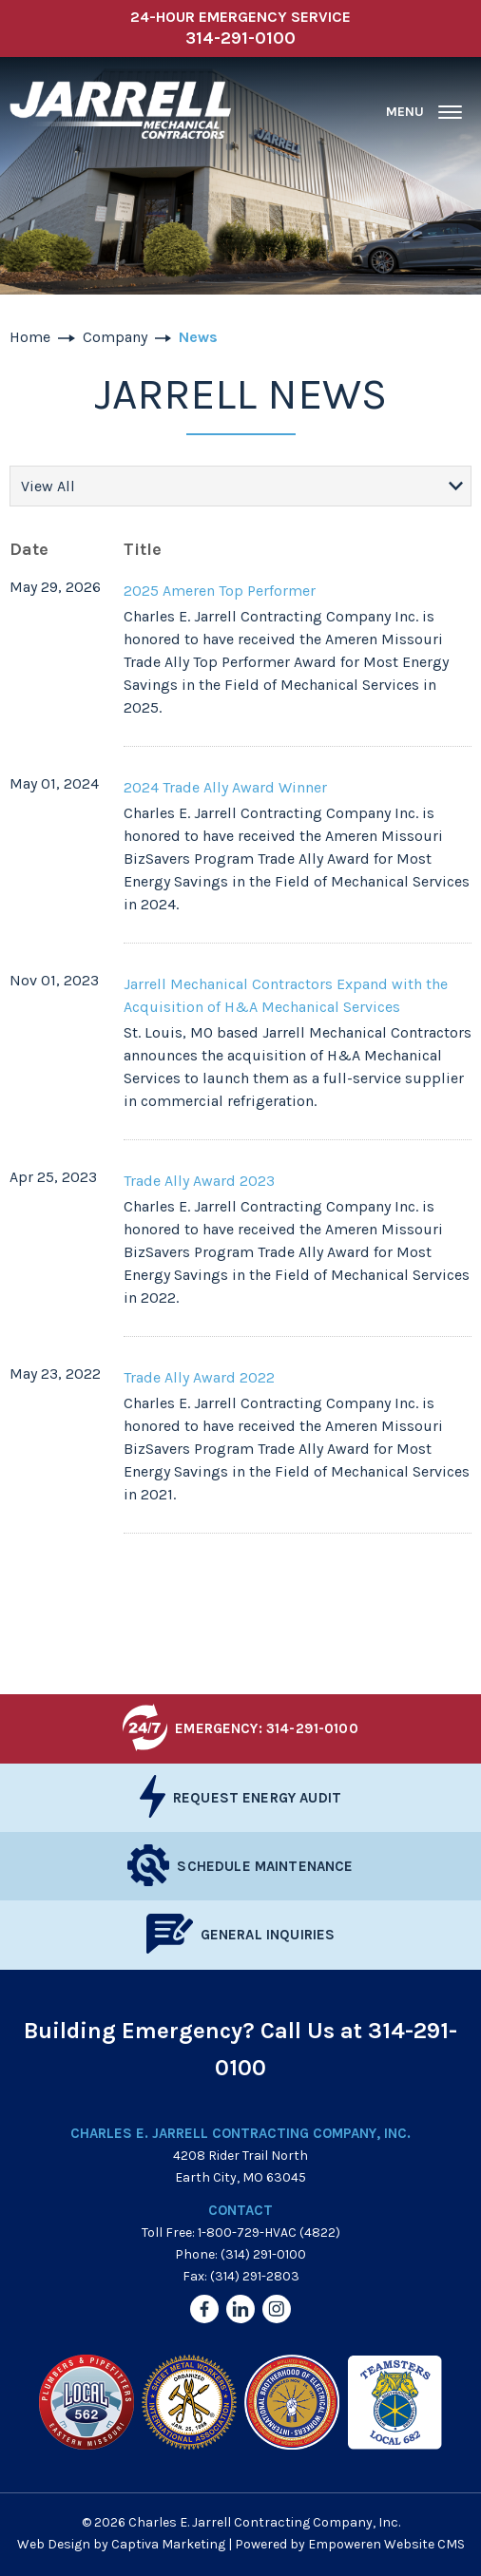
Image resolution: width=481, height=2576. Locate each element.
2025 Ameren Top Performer (220, 591)
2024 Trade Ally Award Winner (225, 787)
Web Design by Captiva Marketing (121, 2544)
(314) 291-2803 (254, 2276)
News (198, 337)
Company (115, 337)
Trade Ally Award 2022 (199, 1377)
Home (30, 337)
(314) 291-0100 (263, 2254)
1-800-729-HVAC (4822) (269, 2232)
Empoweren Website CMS (386, 2544)
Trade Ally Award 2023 (199, 1181)
